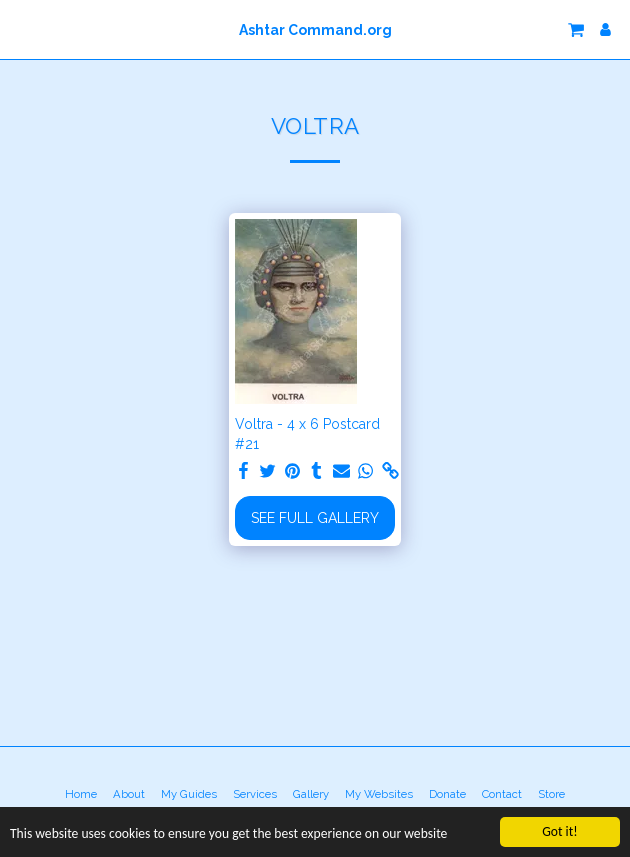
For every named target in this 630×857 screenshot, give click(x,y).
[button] (22, 29)
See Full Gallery (315, 518)
